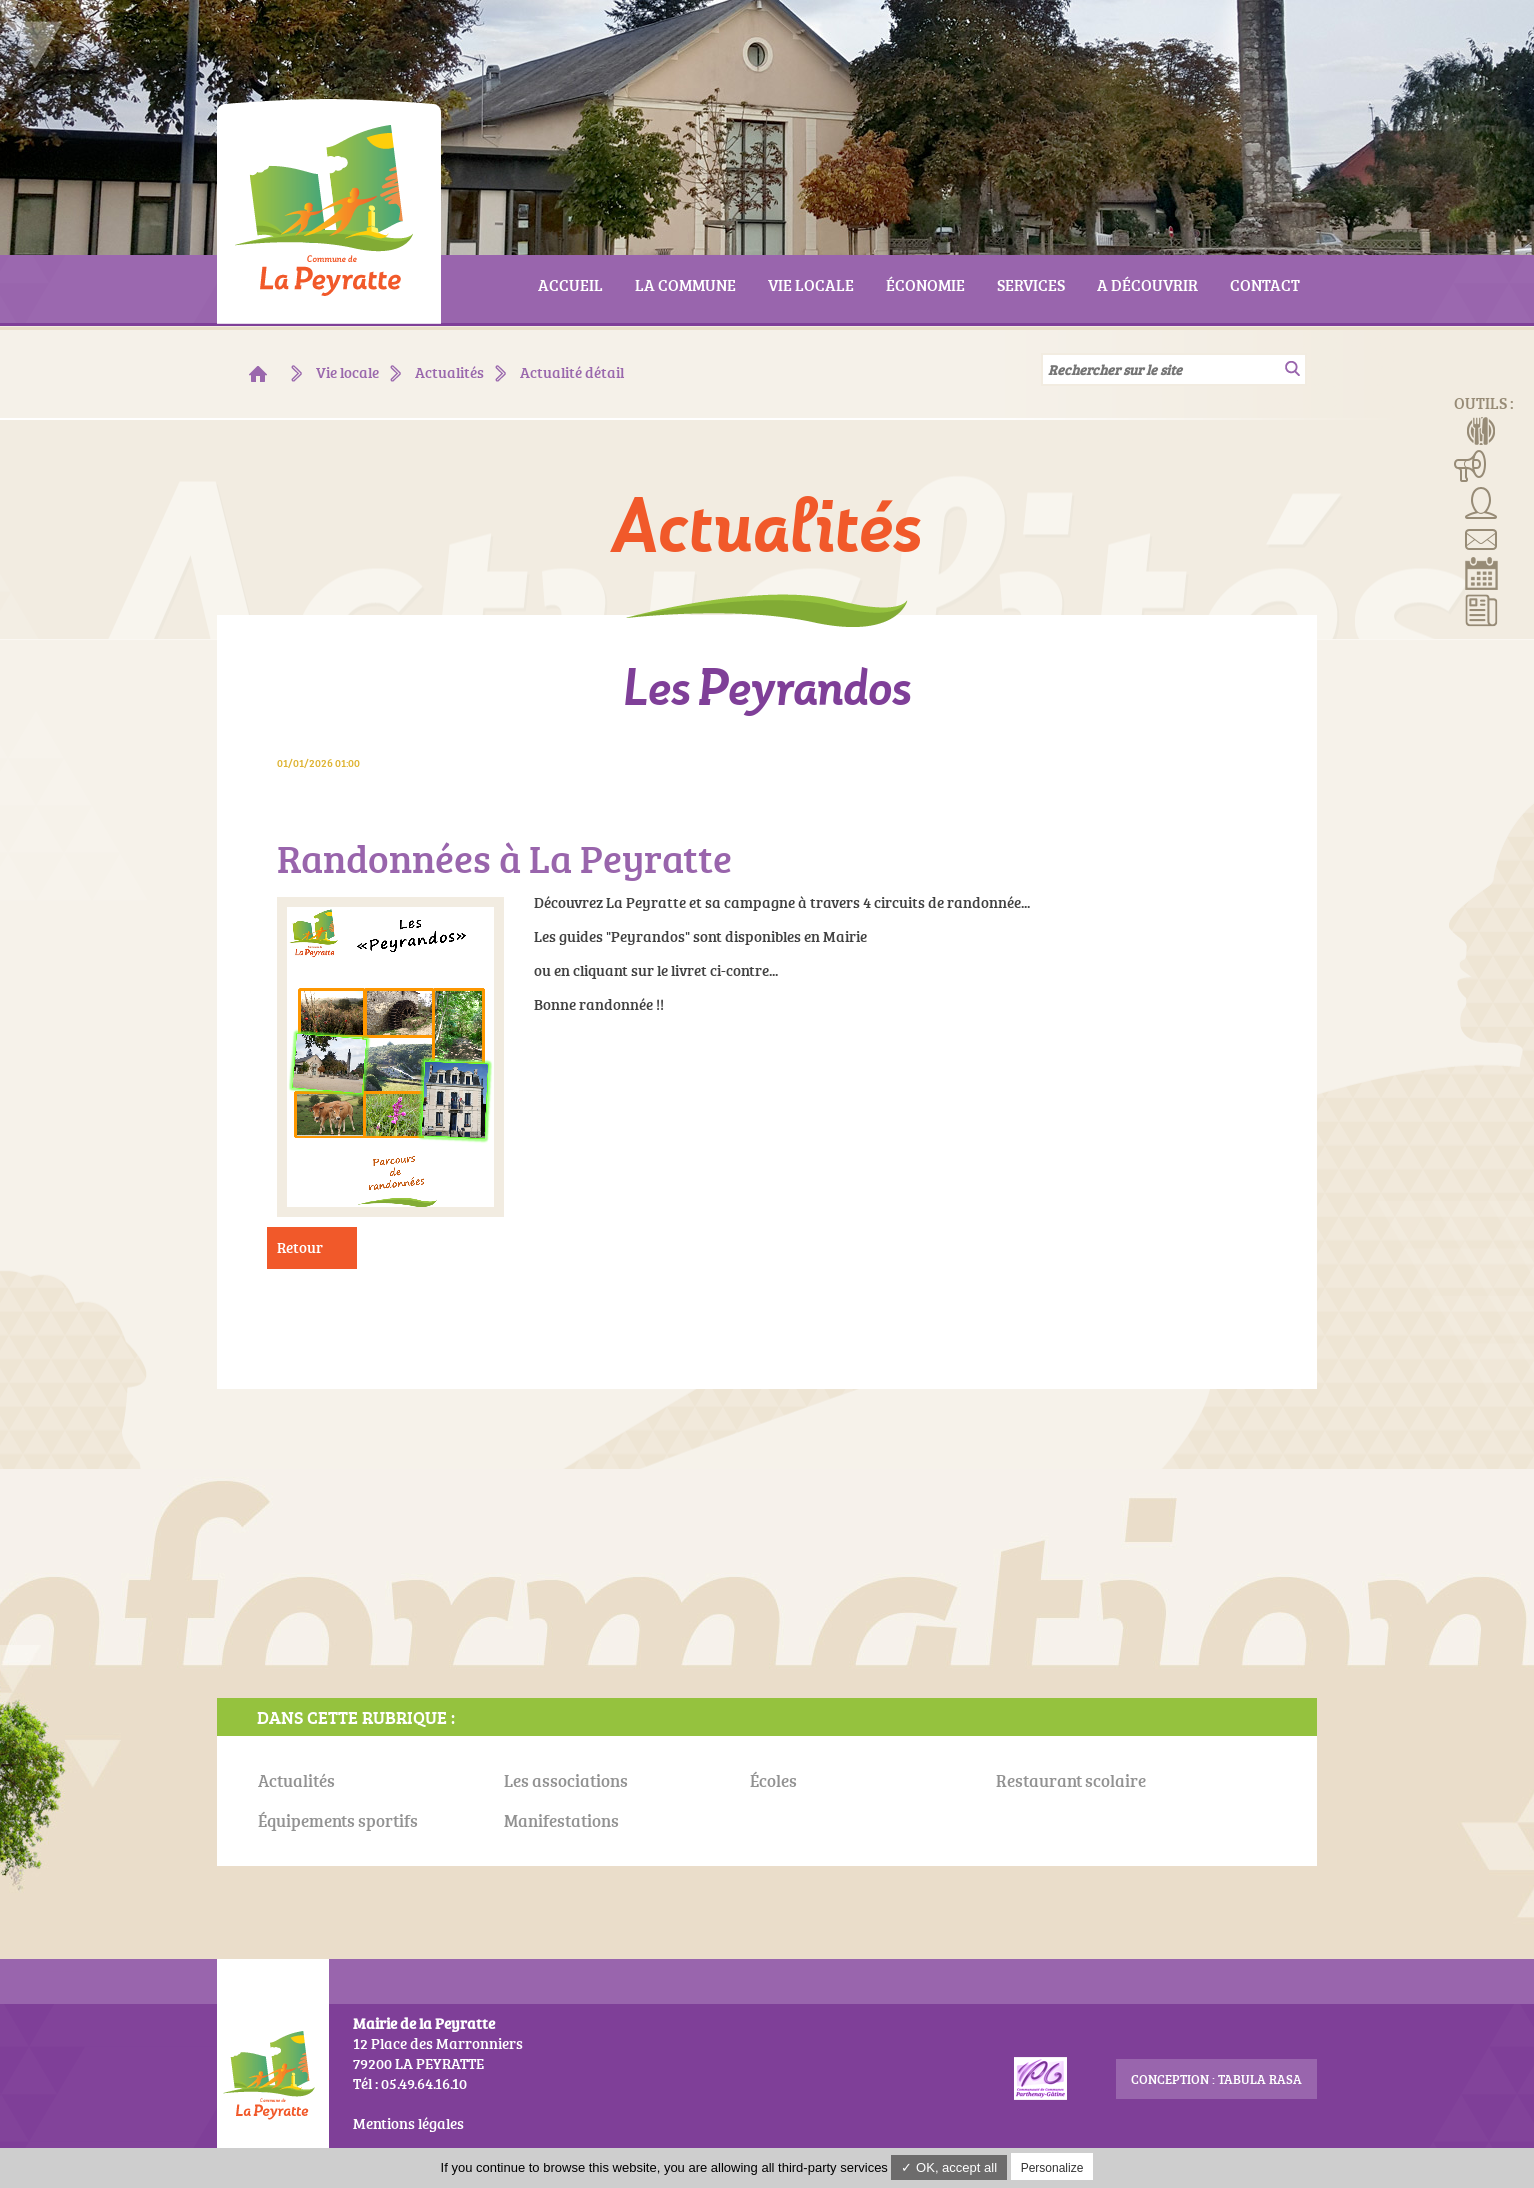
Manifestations (1470, 465)
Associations (1481, 501)
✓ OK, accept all (949, 2167)
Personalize (1052, 2168)
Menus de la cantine (1481, 429)
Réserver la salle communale (1481, 573)
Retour (300, 1247)
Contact (1481, 537)
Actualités (1481, 609)
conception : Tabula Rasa (1216, 2079)
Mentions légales (408, 2123)
